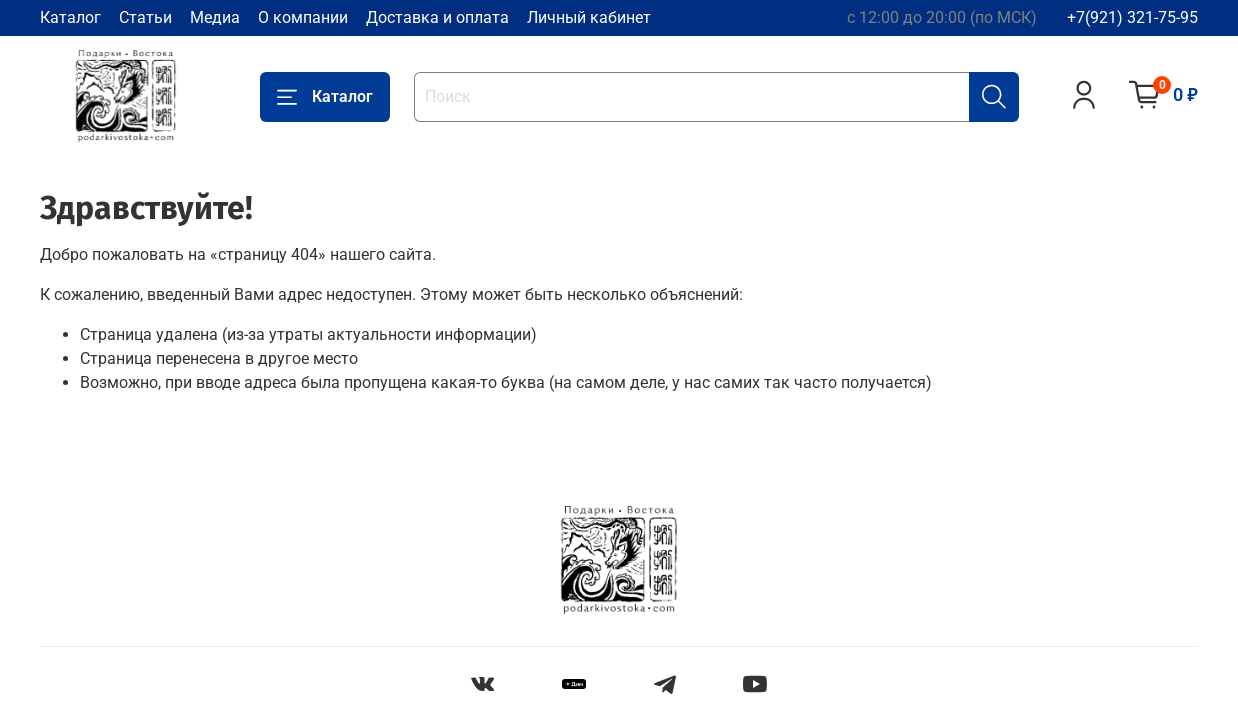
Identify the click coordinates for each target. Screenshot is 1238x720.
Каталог (70, 17)
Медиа (215, 17)
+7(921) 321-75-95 (1132, 17)
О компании (303, 17)
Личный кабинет (589, 17)
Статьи (145, 17)
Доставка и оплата (437, 17)
